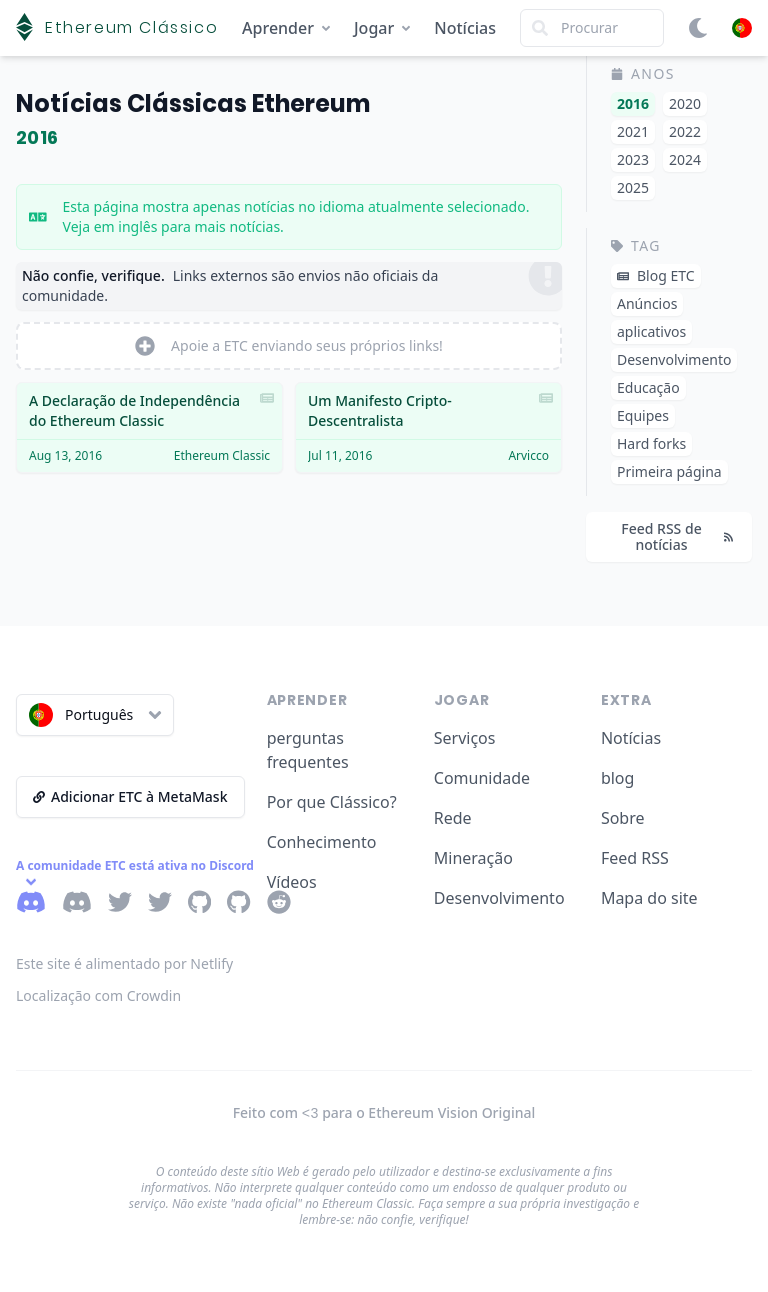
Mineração (473, 858)
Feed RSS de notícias (677, 536)
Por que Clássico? (332, 802)
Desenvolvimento (499, 898)
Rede (453, 818)
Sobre (623, 818)
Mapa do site (649, 898)
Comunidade (482, 778)
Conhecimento (322, 842)
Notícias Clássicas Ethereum (193, 103)
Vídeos (292, 882)
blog (618, 778)
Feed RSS (635, 858)
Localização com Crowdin (98, 995)
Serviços (465, 738)
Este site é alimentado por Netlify (124, 963)
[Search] (592, 28)
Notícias (465, 28)
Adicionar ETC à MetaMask (130, 796)
